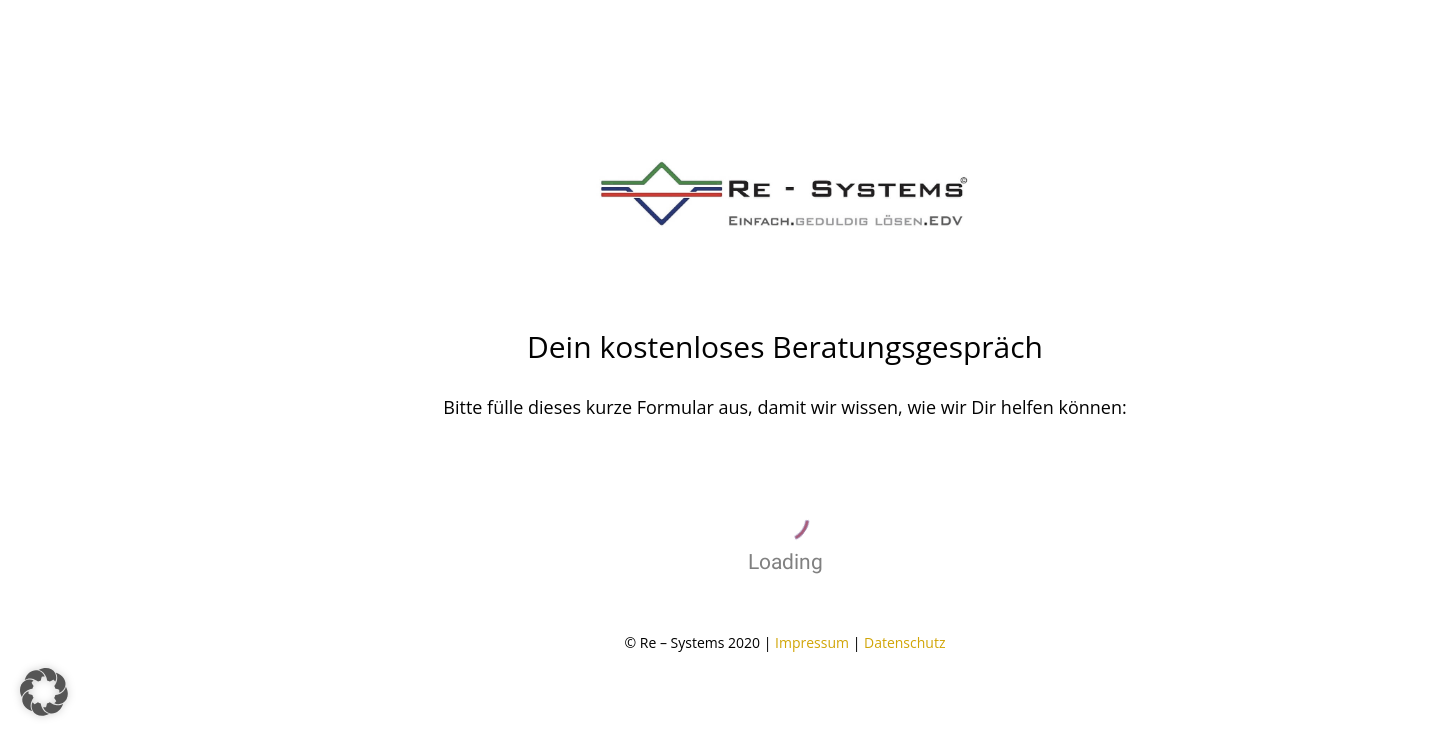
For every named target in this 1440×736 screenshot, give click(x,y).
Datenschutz (904, 642)
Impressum (812, 642)
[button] (44, 692)
